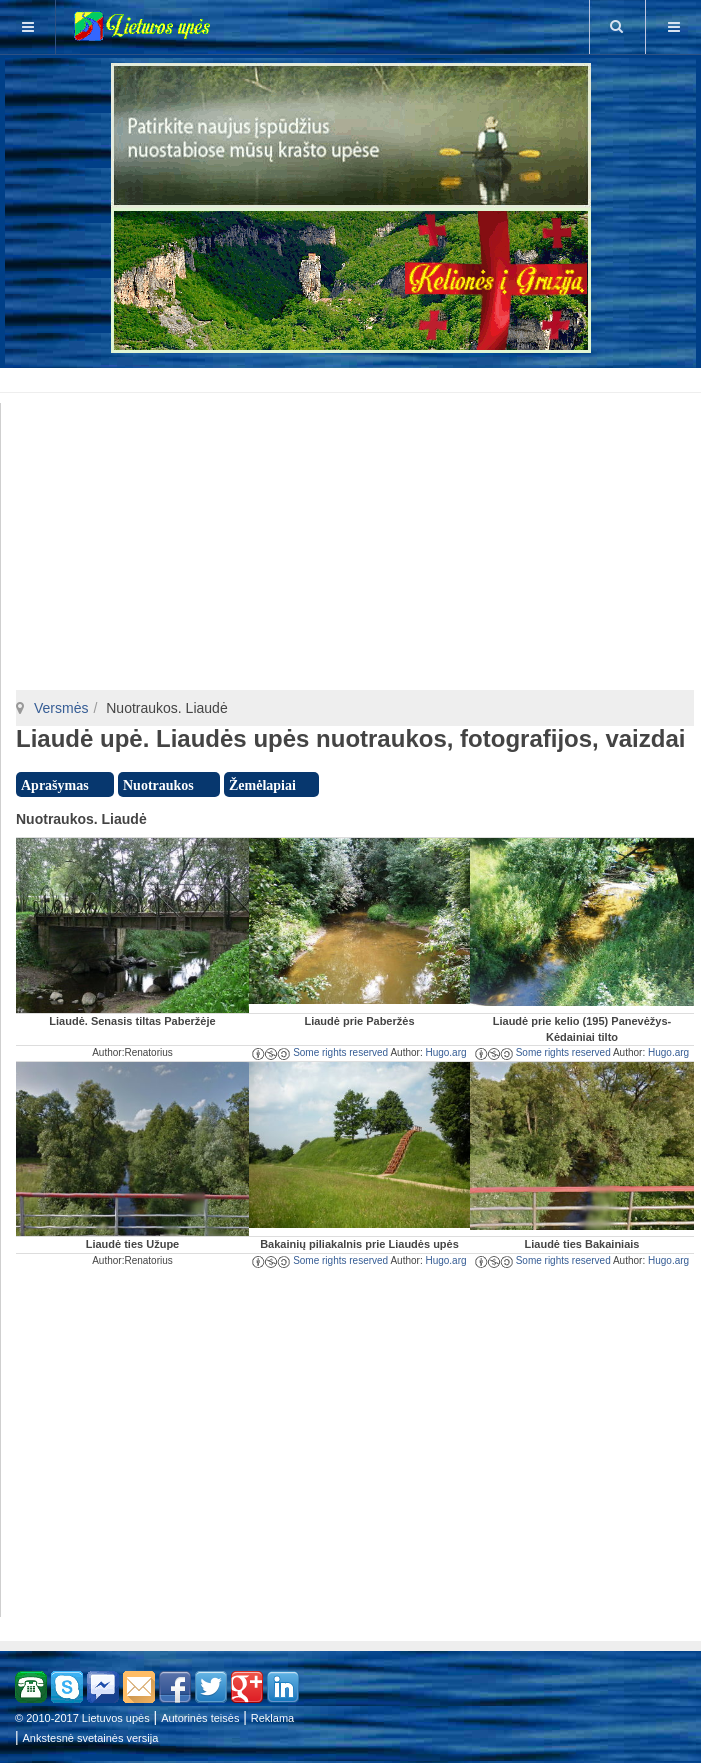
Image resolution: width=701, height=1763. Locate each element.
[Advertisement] (354, 377)
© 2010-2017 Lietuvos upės (82, 1718)
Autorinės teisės (200, 1718)
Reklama (272, 1718)
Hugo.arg (445, 1052)
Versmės (61, 708)
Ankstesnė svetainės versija (91, 1738)
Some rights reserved (320, 1052)
